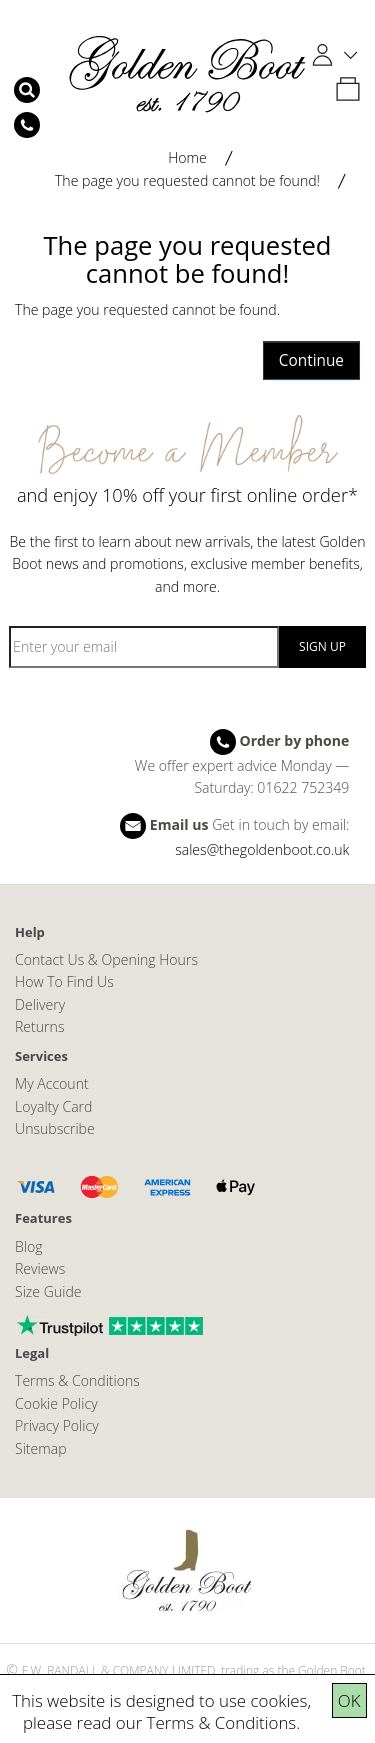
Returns (39, 1026)
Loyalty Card (53, 1106)
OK (349, 1700)
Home (187, 157)
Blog (29, 1246)
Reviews (40, 1268)
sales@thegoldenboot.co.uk (262, 849)
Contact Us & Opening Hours (106, 959)
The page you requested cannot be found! (187, 180)
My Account (52, 1083)
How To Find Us (64, 981)
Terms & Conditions (222, 1722)
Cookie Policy (56, 1403)
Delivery (40, 1004)
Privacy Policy (57, 1425)
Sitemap (41, 1448)
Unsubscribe (55, 1128)
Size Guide (48, 1291)
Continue (311, 360)
